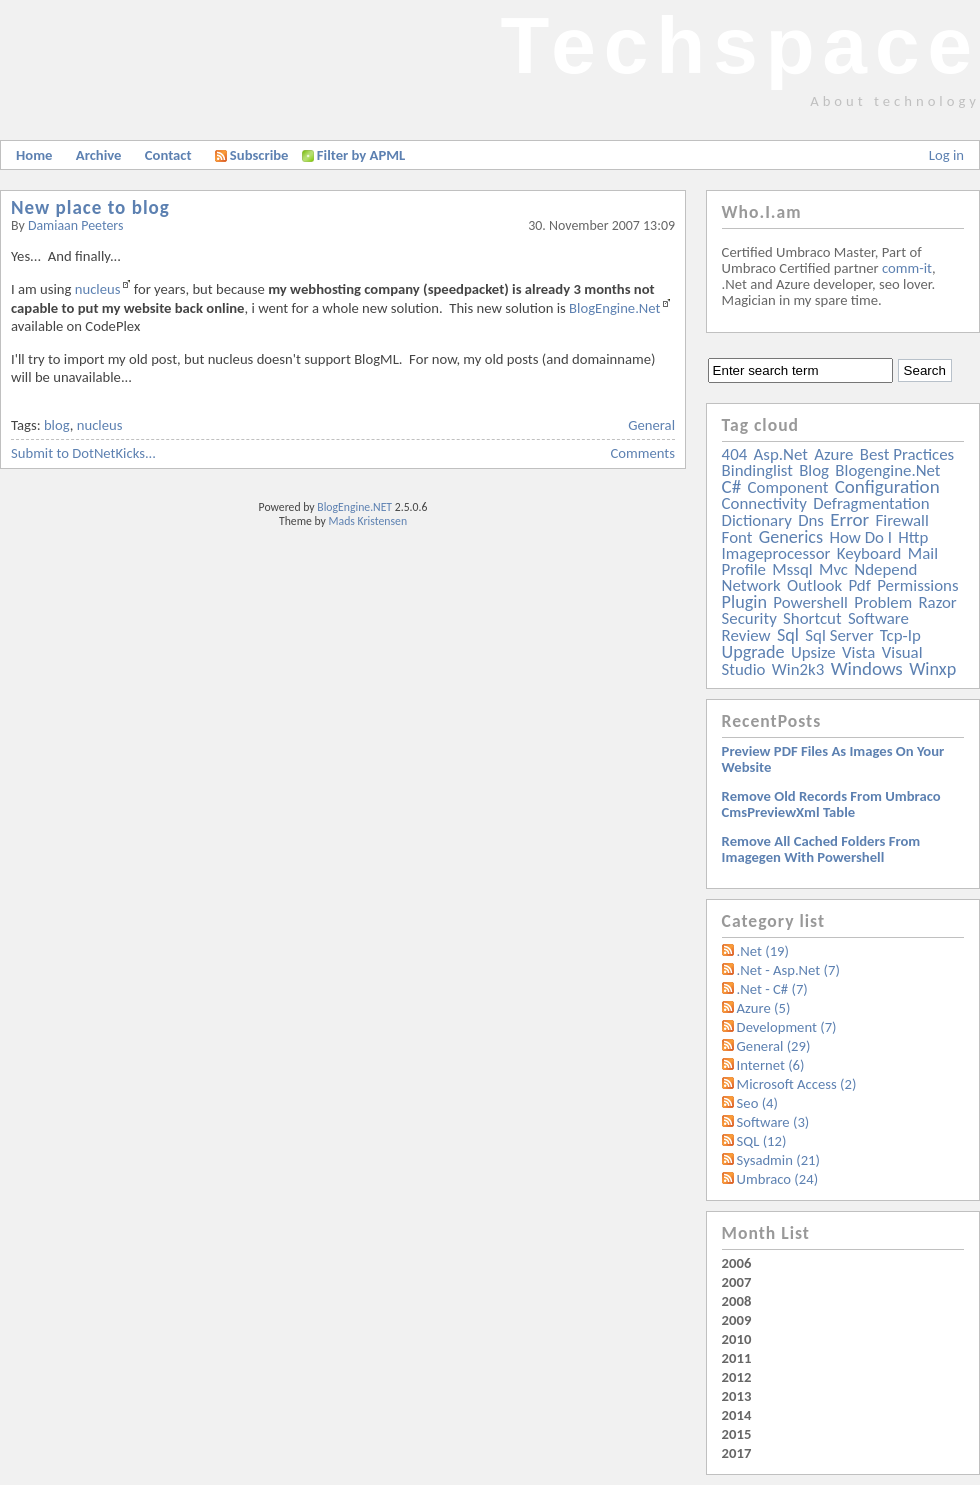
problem (883, 602)
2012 (737, 1377)
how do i (860, 537)
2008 (737, 1301)
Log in (946, 155)
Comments (643, 453)
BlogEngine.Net (614, 308)
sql (788, 635)
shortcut (812, 618)
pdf (859, 585)
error (849, 519)
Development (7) (787, 1027)
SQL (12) (762, 1141)
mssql (792, 569)
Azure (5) (764, 1008)
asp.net (781, 454)
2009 (737, 1320)
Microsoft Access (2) (797, 1084)
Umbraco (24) (778, 1179)
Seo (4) (757, 1103)
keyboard (869, 553)
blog (57, 425)
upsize (813, 652)
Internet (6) (771, 1065)
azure (833, 454)
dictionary (757, 520)
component (788, 487)
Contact (168, 155)
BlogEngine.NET (354, 507)
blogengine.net (887, 470)
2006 (737, 1263)
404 (735, 454)
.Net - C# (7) (772, 989)
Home (34, 155)
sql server (839, 635)
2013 (737, 1396)
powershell (810, 602)
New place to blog (90, 207)
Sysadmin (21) (778, 1160)
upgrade (753, 652)
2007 (737, 1282)
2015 (737, 1434)
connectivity (764, 503)
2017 (737, 1453)
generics (791, 537)
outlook (814, 585)
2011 (737, 1358)
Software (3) (773, 1122)
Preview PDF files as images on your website (833, 759)
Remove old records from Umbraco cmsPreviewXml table (831, 804)
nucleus (98, 289)
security (749, 618)
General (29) (774, 1046)
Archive (99, 155)
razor (937, 602)
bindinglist (757, 470)
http (913, 537)
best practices (907, 454)
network (751, 585)
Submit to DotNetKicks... (83, 453)
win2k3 (798, 669)
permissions (917, 585)
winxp (932, 669)
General (651, 425)
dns (811, 520)
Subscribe (252, 155)
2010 (737, 1339)
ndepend (885, 569)
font (737, 537)
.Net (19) (763, 951)
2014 (737, 1415)
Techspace (740, 45)
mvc (833, 569)
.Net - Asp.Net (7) (788, 970)
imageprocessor (776, 553)
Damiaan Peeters (76, 225)
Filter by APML (361, 155)
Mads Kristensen (368, 521)
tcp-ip (900, 635)
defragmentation (871, 503)
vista (858, 652)
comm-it (907, 268)
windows (867, 668)
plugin (744, 602)
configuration (887, 486)
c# (732, 486)
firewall (902, 520)
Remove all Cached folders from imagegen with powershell (821, 849)
